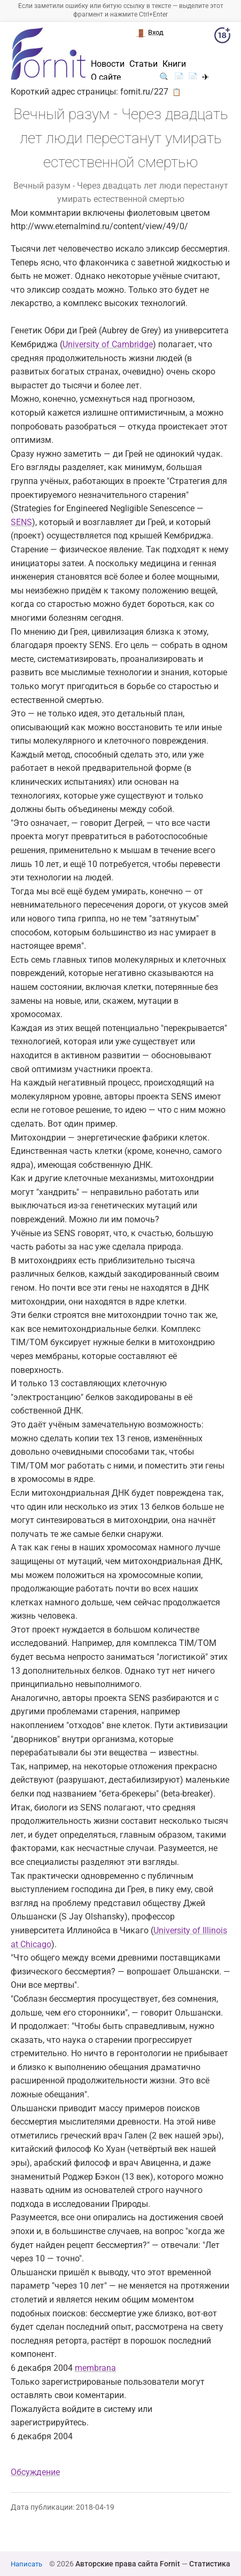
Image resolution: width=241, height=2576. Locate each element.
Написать (26, 2564)
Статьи (143, 64)
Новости (108, 64)
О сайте (106, 77)
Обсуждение (35, 2472)
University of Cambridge (108, 344)
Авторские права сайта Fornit (127, 2563)
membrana (95, 2368)
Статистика (209, 2563)
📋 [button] (176, 92)
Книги (174, 64)
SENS (21, 522)
